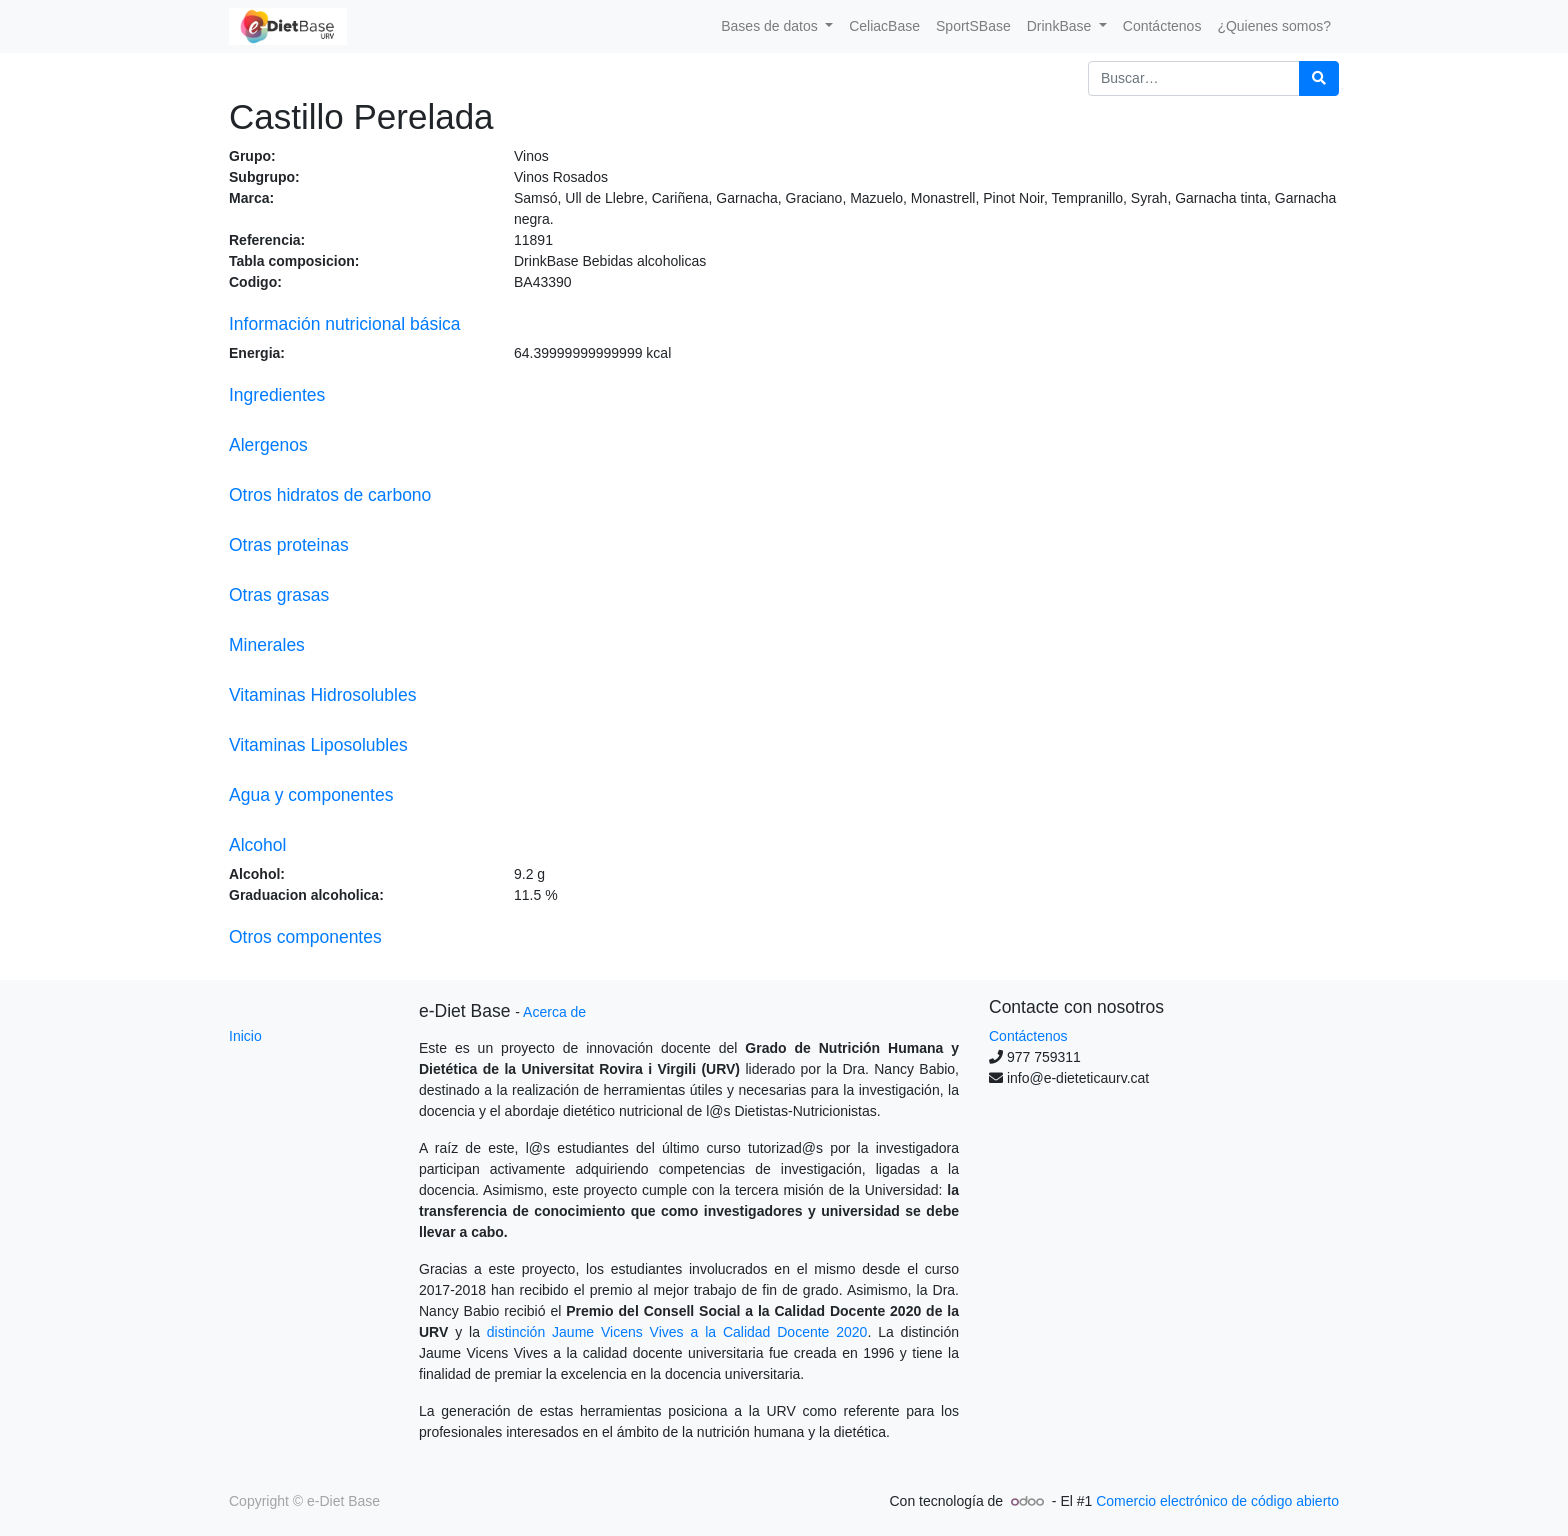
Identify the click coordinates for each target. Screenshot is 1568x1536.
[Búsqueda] (1319, 78)
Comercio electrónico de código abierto (1217, 1501)
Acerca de (554, 1012)
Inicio (245, 1036)
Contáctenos (1028, 1036)
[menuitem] (884, 26)
